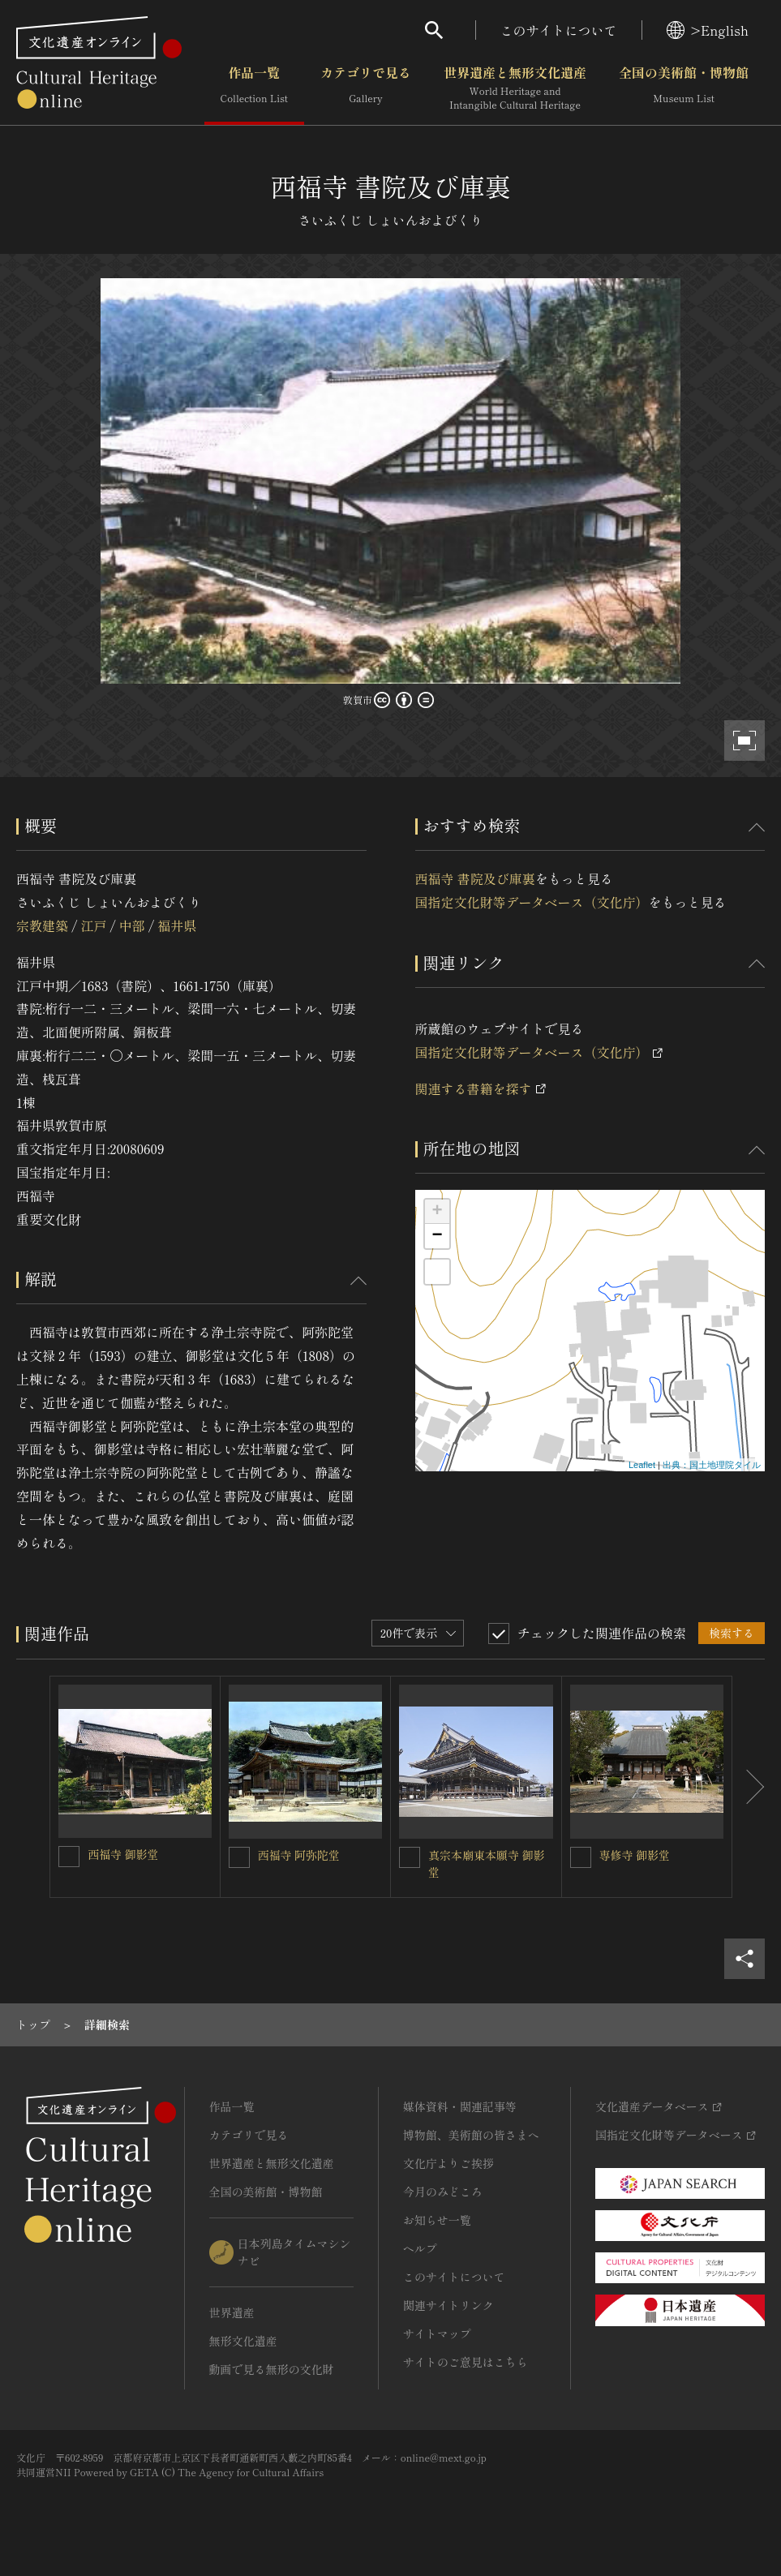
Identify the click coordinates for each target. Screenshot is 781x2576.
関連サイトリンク (448, 2305)
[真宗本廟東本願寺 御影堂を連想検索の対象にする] (409, 1857)
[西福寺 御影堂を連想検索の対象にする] (68, 1856)
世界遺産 (232, 2312)
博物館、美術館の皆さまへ (471, 2135)
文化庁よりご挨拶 (448, 2163)
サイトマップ (437, 2333)
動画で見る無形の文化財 (271, 2369)
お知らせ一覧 (437, 2220)
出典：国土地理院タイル (712, 1465)
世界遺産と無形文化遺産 (515, 88)
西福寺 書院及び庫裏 (475, 878)
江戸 (93, 925)
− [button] (436, 1236)
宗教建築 (42, 925)
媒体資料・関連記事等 (460, 2106)
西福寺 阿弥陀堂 (299, 1855)
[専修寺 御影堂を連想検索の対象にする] (580, 1857)
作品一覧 (254, 88)
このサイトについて (558, 30)
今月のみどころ (443, 2191)
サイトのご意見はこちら (465, 2362)
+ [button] (436, 1212)
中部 (132, 925)
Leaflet (642, 1465)
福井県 (176, 925)
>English (708, 30)
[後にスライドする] (748, 1787)
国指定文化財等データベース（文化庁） (532, 902)
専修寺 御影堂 (635, 1855)
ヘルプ (420, 2248)
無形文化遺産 (243, 2341)
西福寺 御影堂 (123, 1854)
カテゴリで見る (365, 88)
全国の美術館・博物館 (684, 88)
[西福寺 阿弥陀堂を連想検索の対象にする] (239, 1857)
